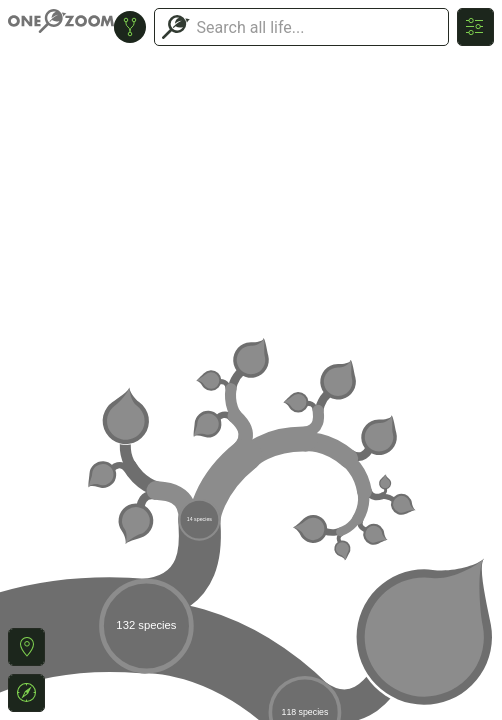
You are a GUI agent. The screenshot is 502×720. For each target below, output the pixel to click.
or (251, 360)
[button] (26, 647)
